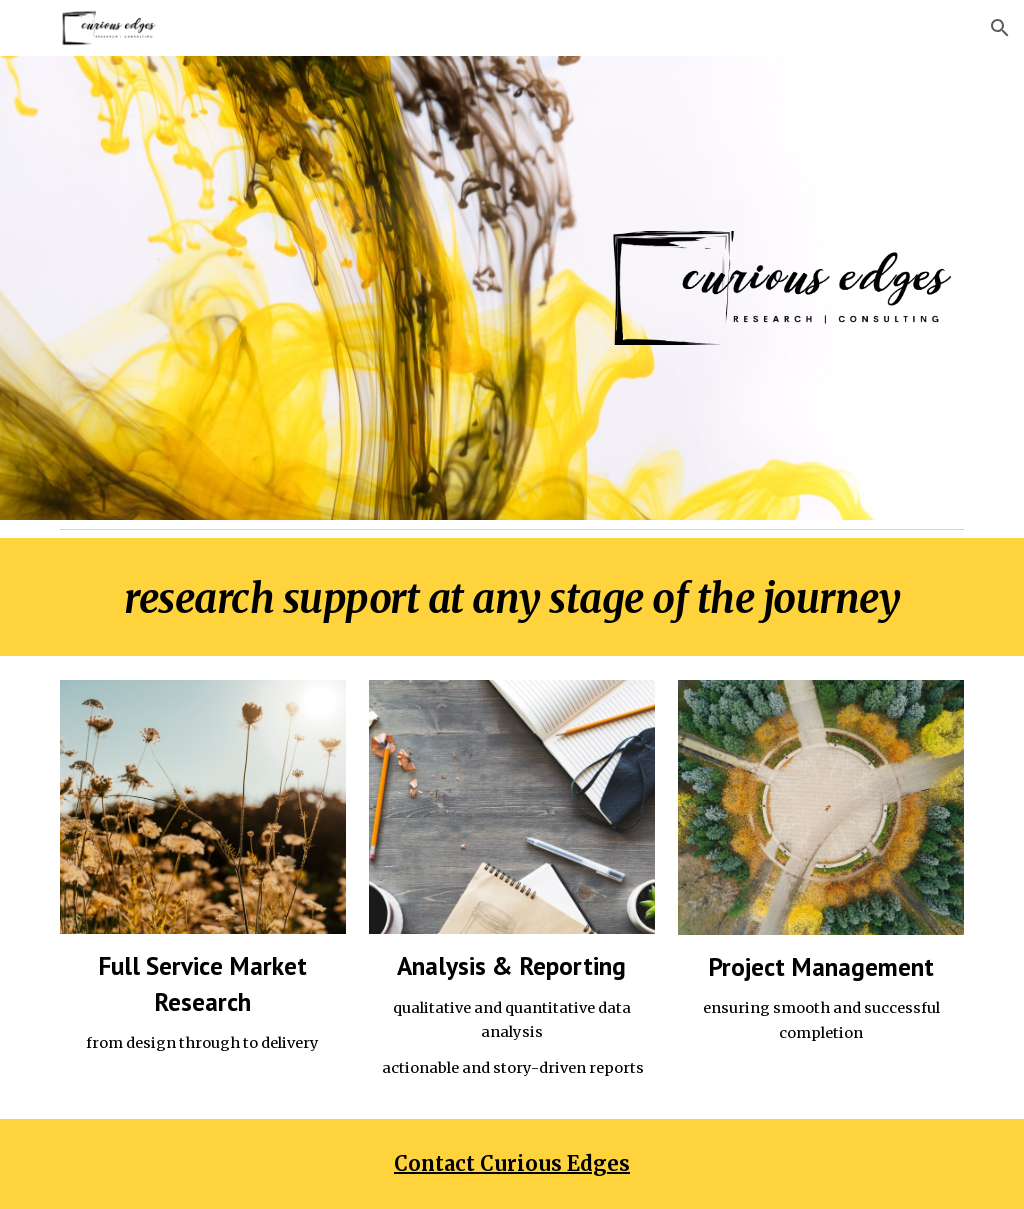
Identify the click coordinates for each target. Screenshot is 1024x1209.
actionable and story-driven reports (511, 1068)
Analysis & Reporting (511, 965)
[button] (1000, 28)
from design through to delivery (202, 1043)
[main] (512, 597)
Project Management (821, 966)
